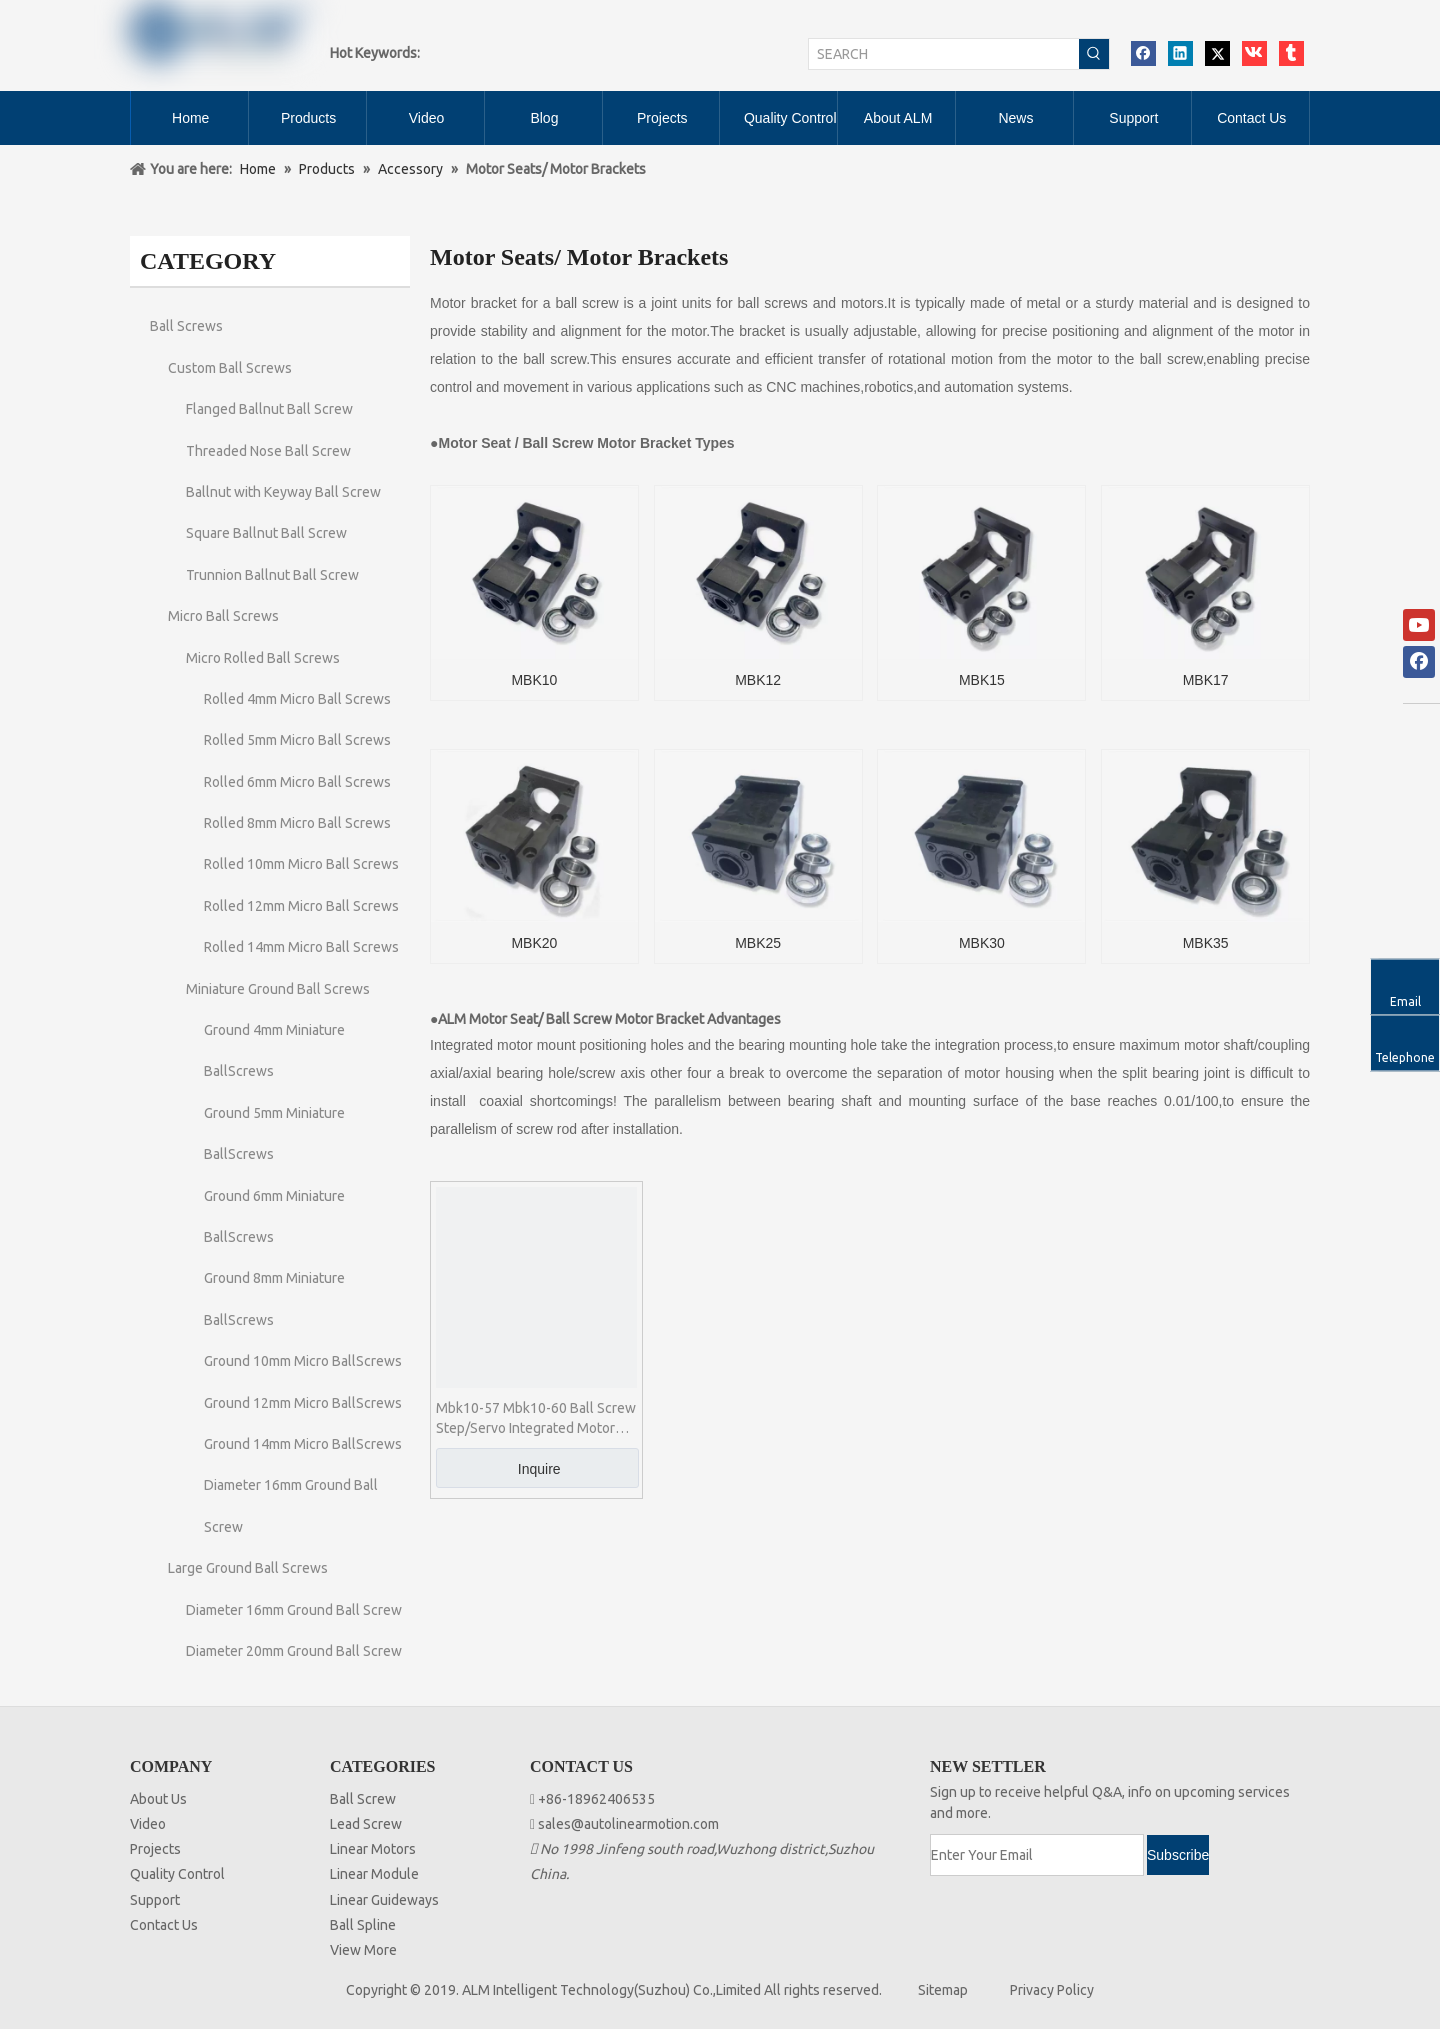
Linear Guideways (384, 1900)
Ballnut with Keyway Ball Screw (283, 492)
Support (155, 1900)
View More (363, 1950)
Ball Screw (363, 1799)
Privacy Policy (1052, 1990)
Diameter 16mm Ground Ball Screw (294, 1610)
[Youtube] (1419, 625)
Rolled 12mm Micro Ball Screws (301, 906)
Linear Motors (373, 1849)
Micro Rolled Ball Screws (263, 658)
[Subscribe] (1178, 1855)
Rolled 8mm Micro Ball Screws (297, 823)
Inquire (539, 1469)
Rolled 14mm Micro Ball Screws (301, 947)
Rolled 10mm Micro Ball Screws (301, 864)
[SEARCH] (944, 54)
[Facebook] (1419, 662)
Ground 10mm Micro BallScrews (303, 1361)
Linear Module (374, 1874)
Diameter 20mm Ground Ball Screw (294, 1651)
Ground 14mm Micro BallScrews (303, 1444)
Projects (155, 1849)
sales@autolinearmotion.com (628, 1824)
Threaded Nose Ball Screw (268, 451)
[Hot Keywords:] (1094, 54)
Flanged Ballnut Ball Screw (269, 409)
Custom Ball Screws (230, 368)
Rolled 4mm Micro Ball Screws (297, 699)
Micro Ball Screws (223, 616)
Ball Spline (363, 1925)
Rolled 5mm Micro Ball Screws (297, 740)
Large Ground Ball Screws (248, 1568)
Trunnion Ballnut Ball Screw (272, 575)
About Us (158, 1799)
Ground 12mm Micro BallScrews (303, 1403)
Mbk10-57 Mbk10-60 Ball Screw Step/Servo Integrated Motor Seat (536, 1419)
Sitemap (943, 1990)
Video (148, 1824)
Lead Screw (366, 1824)
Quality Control (177, 1874)
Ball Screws (186, 326)
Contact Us (164, 1925)
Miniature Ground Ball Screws (278, 989)
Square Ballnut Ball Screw (266, 533)
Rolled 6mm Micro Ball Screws (297, 782)
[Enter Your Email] (1037, 1855)
